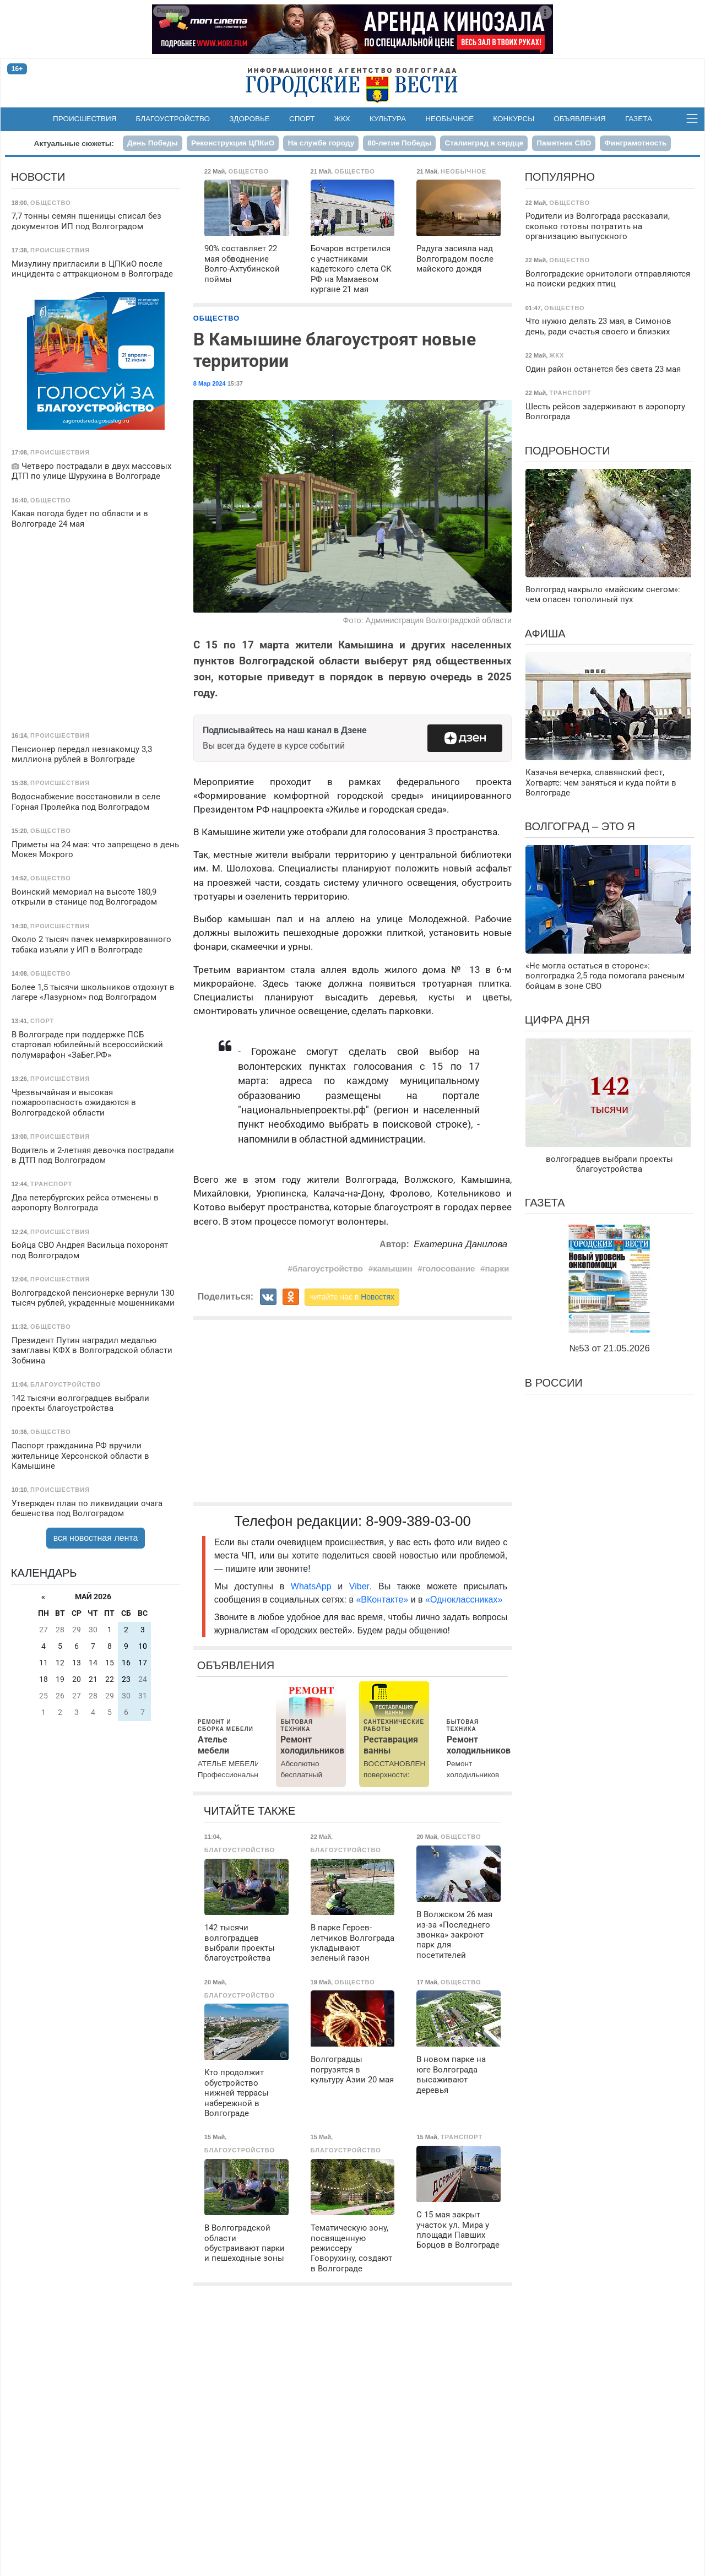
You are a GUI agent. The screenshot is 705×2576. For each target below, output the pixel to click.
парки (497, 1268)
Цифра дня (557, 1020)
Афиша (545, 633)
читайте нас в (352, 1296)
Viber (359, 1586)
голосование (448, 1268)
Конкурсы (513, 119)
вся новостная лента (95, 1538)
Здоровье (249, 119)
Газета (638, 119)
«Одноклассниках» (463, 1599)
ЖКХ (342, 119)
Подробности (567, 451)
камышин (392, 1268)
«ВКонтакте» (382, 1599)
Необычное (449, 119)
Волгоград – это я (580, 826)
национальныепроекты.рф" (305, 1110)
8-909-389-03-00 (418, 1521)
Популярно (560, 177)
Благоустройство (173, 119)
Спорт (301, 119)
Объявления (579, 119)
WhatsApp (314, 1586)
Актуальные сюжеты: (74, 143)
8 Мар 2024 (209, 383)
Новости (38, 177)
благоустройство (327, 1268)
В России (554, 1383)
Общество (216, 318)
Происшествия (84, 119)
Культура (388, 119)
